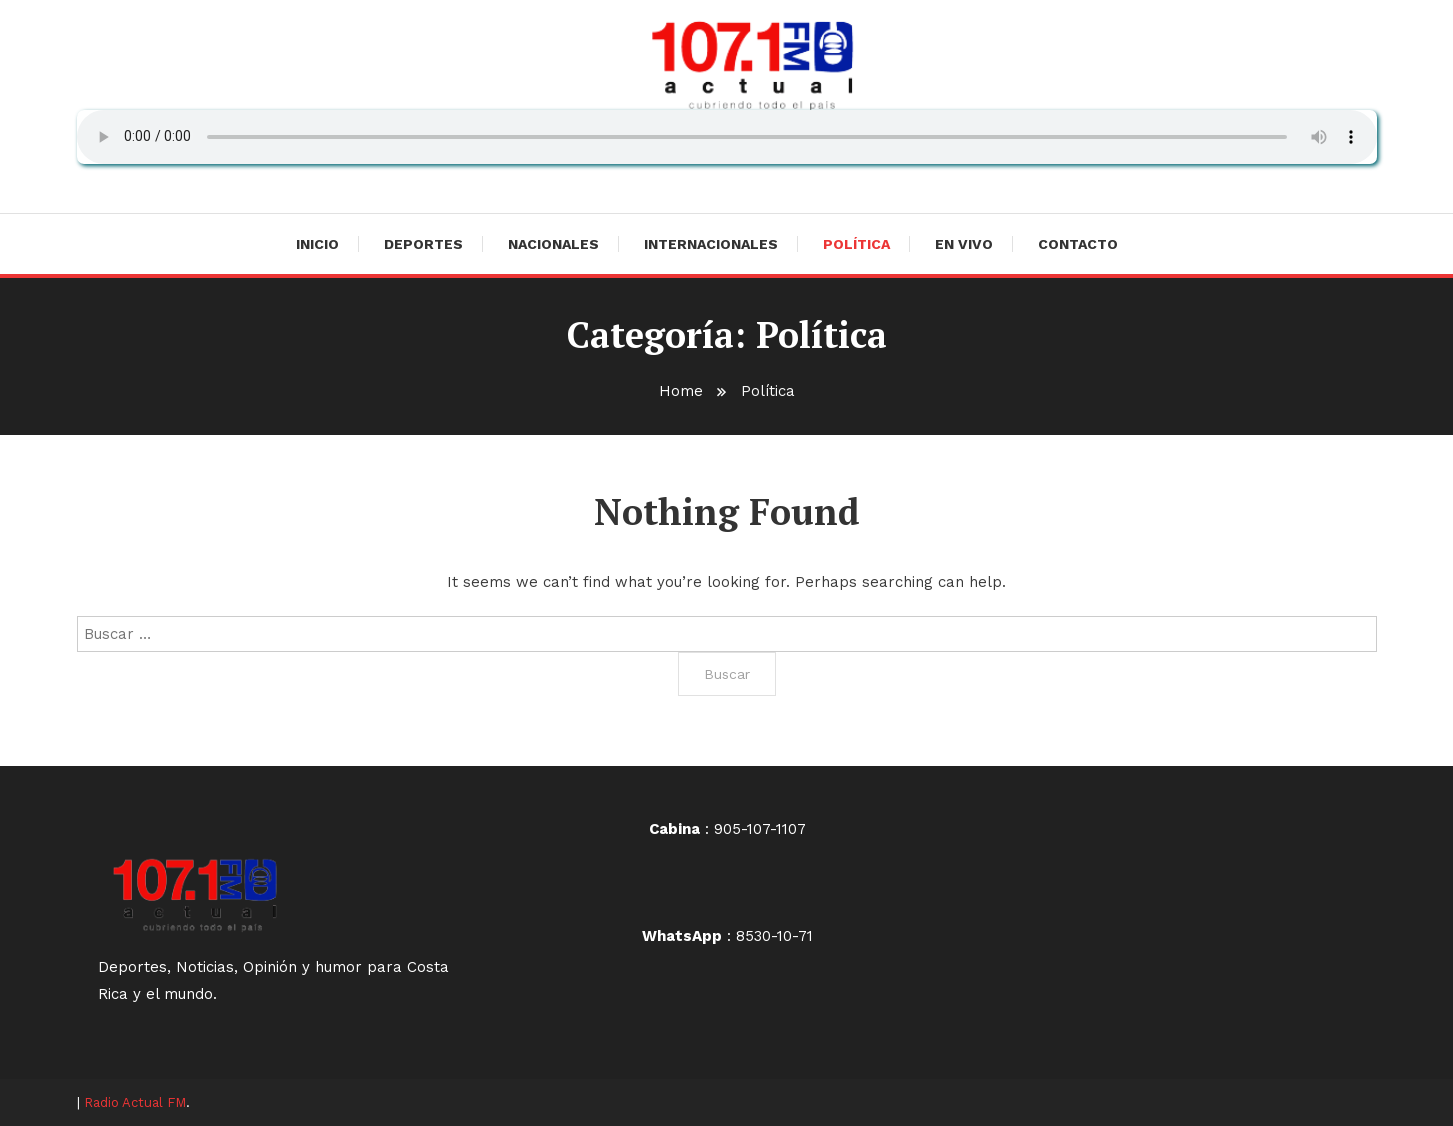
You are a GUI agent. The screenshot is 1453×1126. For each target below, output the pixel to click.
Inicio (317, 244)
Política (856, 244)
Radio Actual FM (135, 1102)
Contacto (1078, 244)
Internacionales (711, 244)
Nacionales (553, 244)
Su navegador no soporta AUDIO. (727, 137)
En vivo (964, 244)
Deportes (423, 244)
